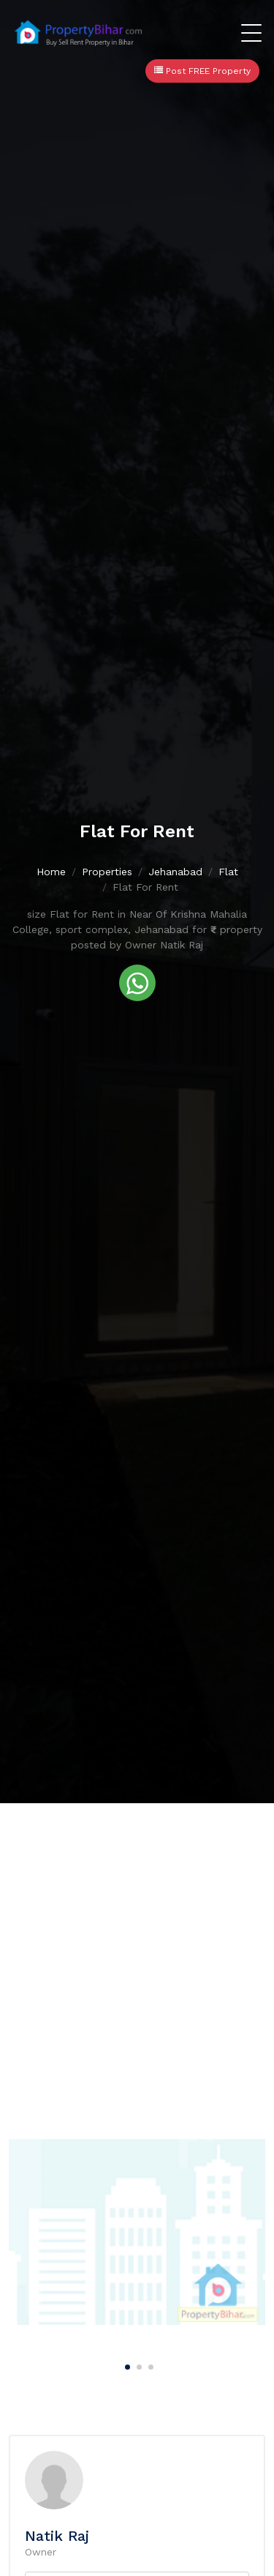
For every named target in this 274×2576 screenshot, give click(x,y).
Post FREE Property (202, 71)
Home (51, 871)
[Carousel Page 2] (137, 2364)
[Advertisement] (137, 1948)
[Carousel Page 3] (149, 2364)
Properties (107, 871)
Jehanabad (175, 871)
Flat (228, 871)
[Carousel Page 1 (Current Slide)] (125, 2364)
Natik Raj (57, 2536)
